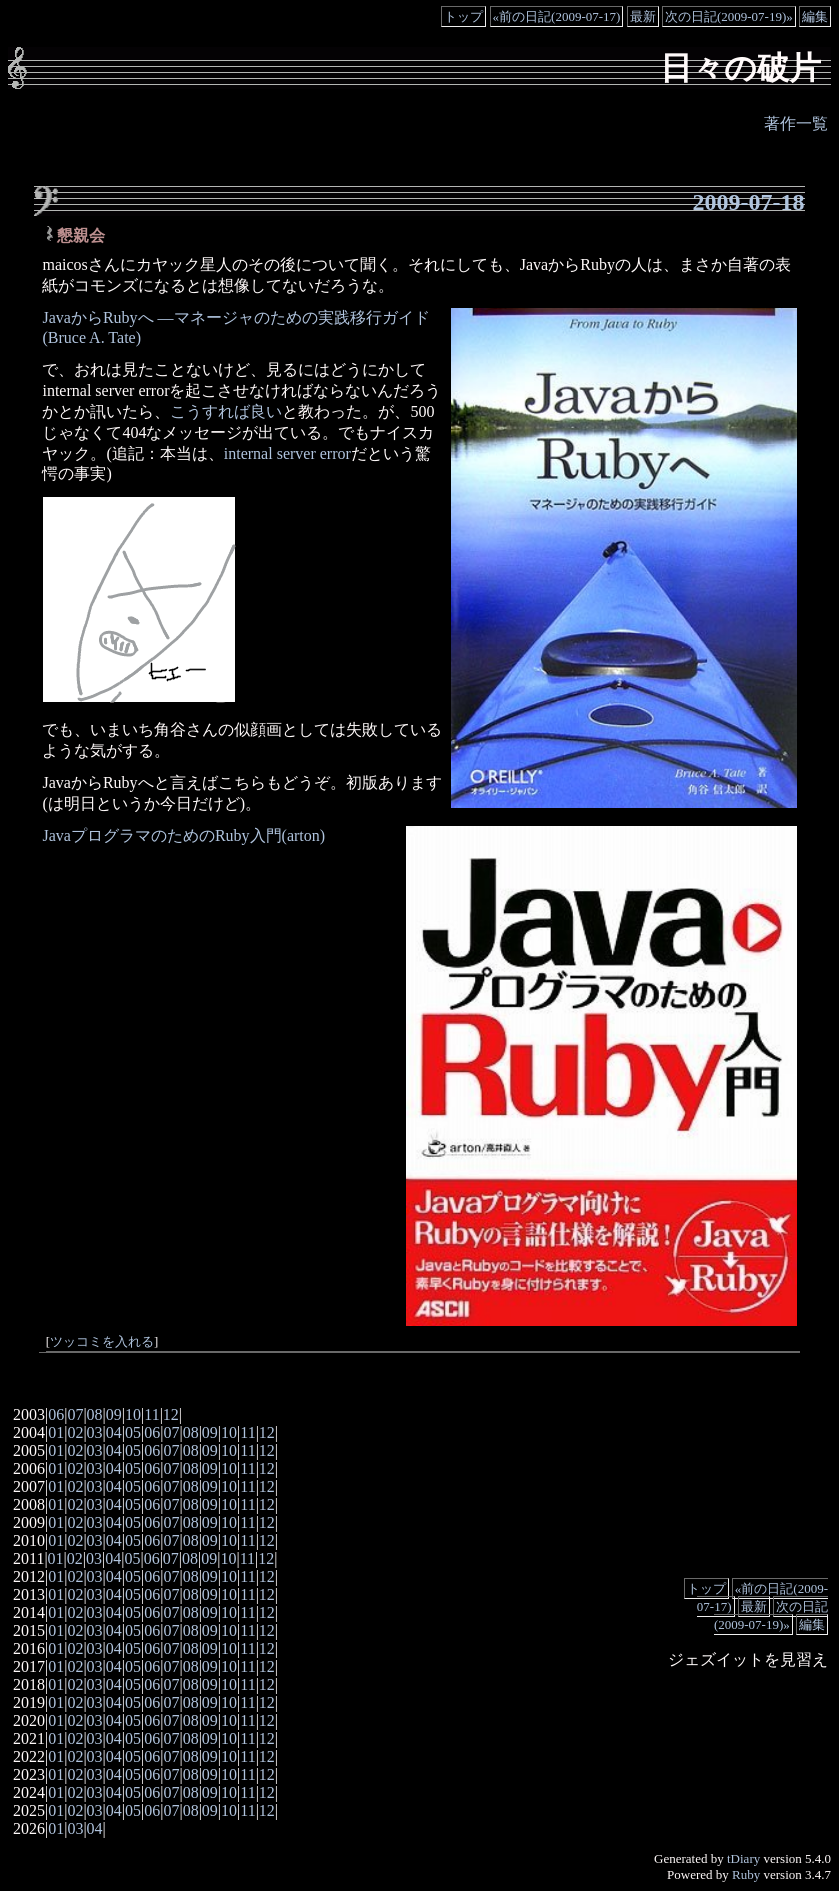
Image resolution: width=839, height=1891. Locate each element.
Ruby (746, 1874)
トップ (463, 16)
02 (75, 1432)
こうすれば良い (226, 411)
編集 (815, 16)
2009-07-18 (749, 202)
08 (95, 1414)
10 (133, 1414)
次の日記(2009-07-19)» (729, 16)
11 (151, 1414)
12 (171, 1414)
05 (133, 1432)
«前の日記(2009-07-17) (557, 16)
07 (75, 1414)
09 (114, 1414)
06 (56, 1414)
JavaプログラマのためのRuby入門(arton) (183, 835)
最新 (643, 16)
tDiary (743, 1858)
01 (56, 1432)
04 (114, 1432)
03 (95, 1432)
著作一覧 (796, 123)
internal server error (287, 453)
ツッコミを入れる (102, 1342)
